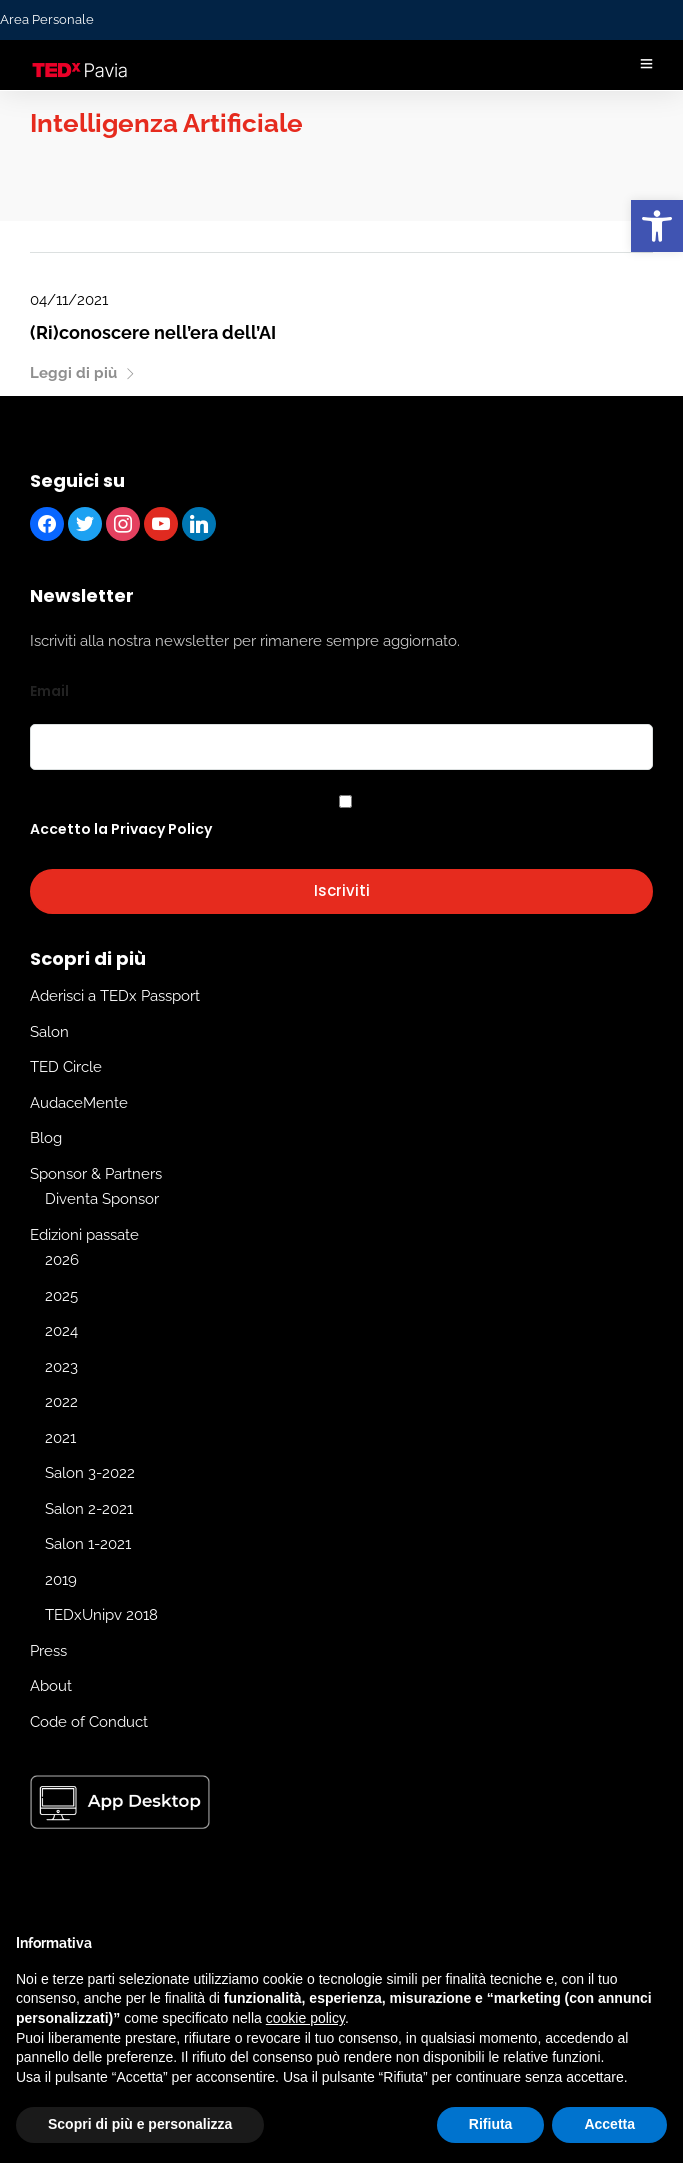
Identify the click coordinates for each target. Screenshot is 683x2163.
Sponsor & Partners (96, 1174)
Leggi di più (83, 373)
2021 (60, 1438)
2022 (61, 1402)
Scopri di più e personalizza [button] (140, 2124)
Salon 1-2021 (88, 1544)
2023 (61, 1367)
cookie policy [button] (305, 2018)
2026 (62, 1260)
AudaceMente (79, 1103)
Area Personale (47, 19)
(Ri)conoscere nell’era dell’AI (153, 332)
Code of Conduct (89, 1722)
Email (49, 691)
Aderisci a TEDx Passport (115, 996)
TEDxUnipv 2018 (101, 1615)
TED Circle (66, 1067)
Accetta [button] (609, 2124)
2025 (61, 1296)
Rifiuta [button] (491, 2124)
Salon (49, 1032)
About (51, 1686)
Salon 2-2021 (89, 1509)
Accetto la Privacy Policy (121, 829)
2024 (61, 1331)
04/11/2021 (69, 300)
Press (48, 1651)
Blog (46, 1138)
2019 (61, 1580)
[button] (657, 226)
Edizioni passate (84, 1235)
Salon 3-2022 (90, 1473)
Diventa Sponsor (102, 1199)
